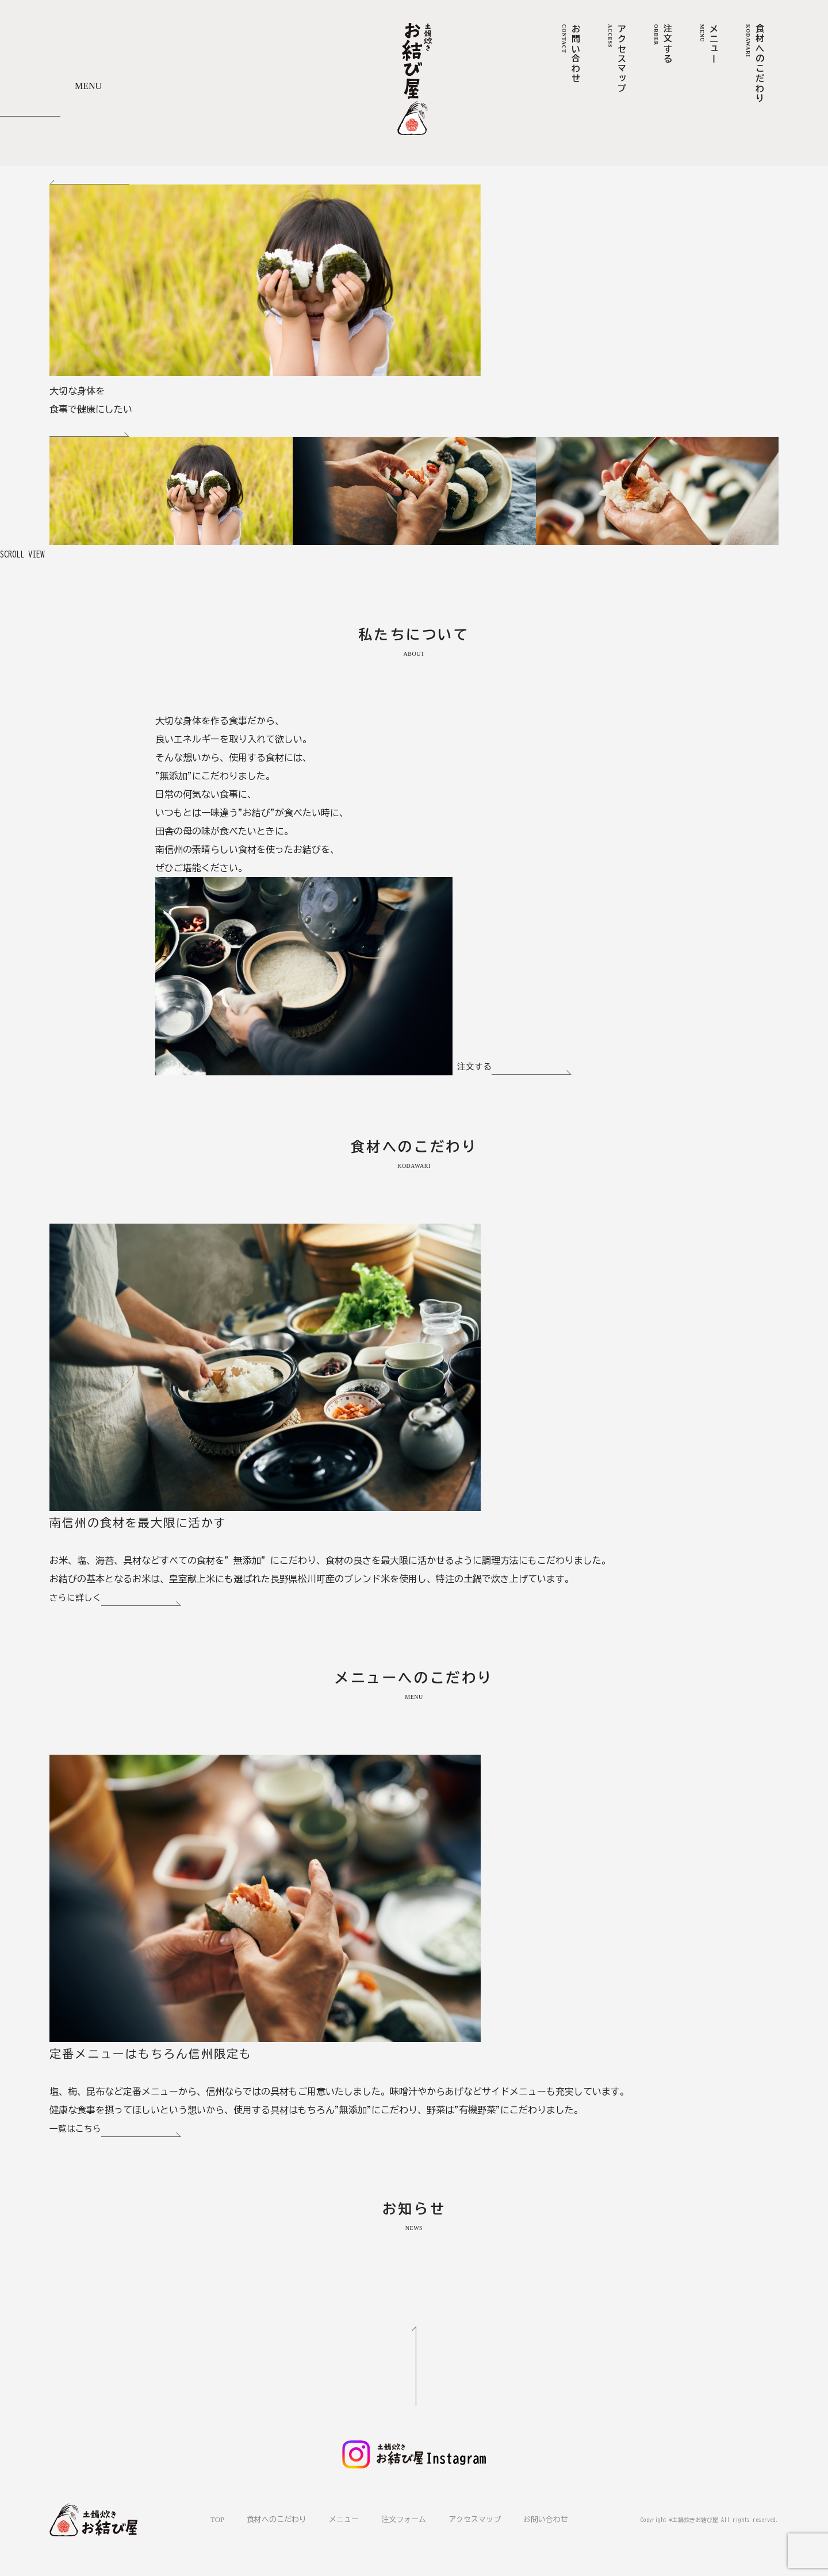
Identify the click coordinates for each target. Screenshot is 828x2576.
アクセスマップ (474, 2519)
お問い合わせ (545, 2519)
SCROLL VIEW (25, 554)
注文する (515, 1068)
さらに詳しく (117, 1599)
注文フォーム (403, 2519)
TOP (217, 2519)
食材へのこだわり (276, 2519)
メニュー (344, 2519)
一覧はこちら (117, 2130)
